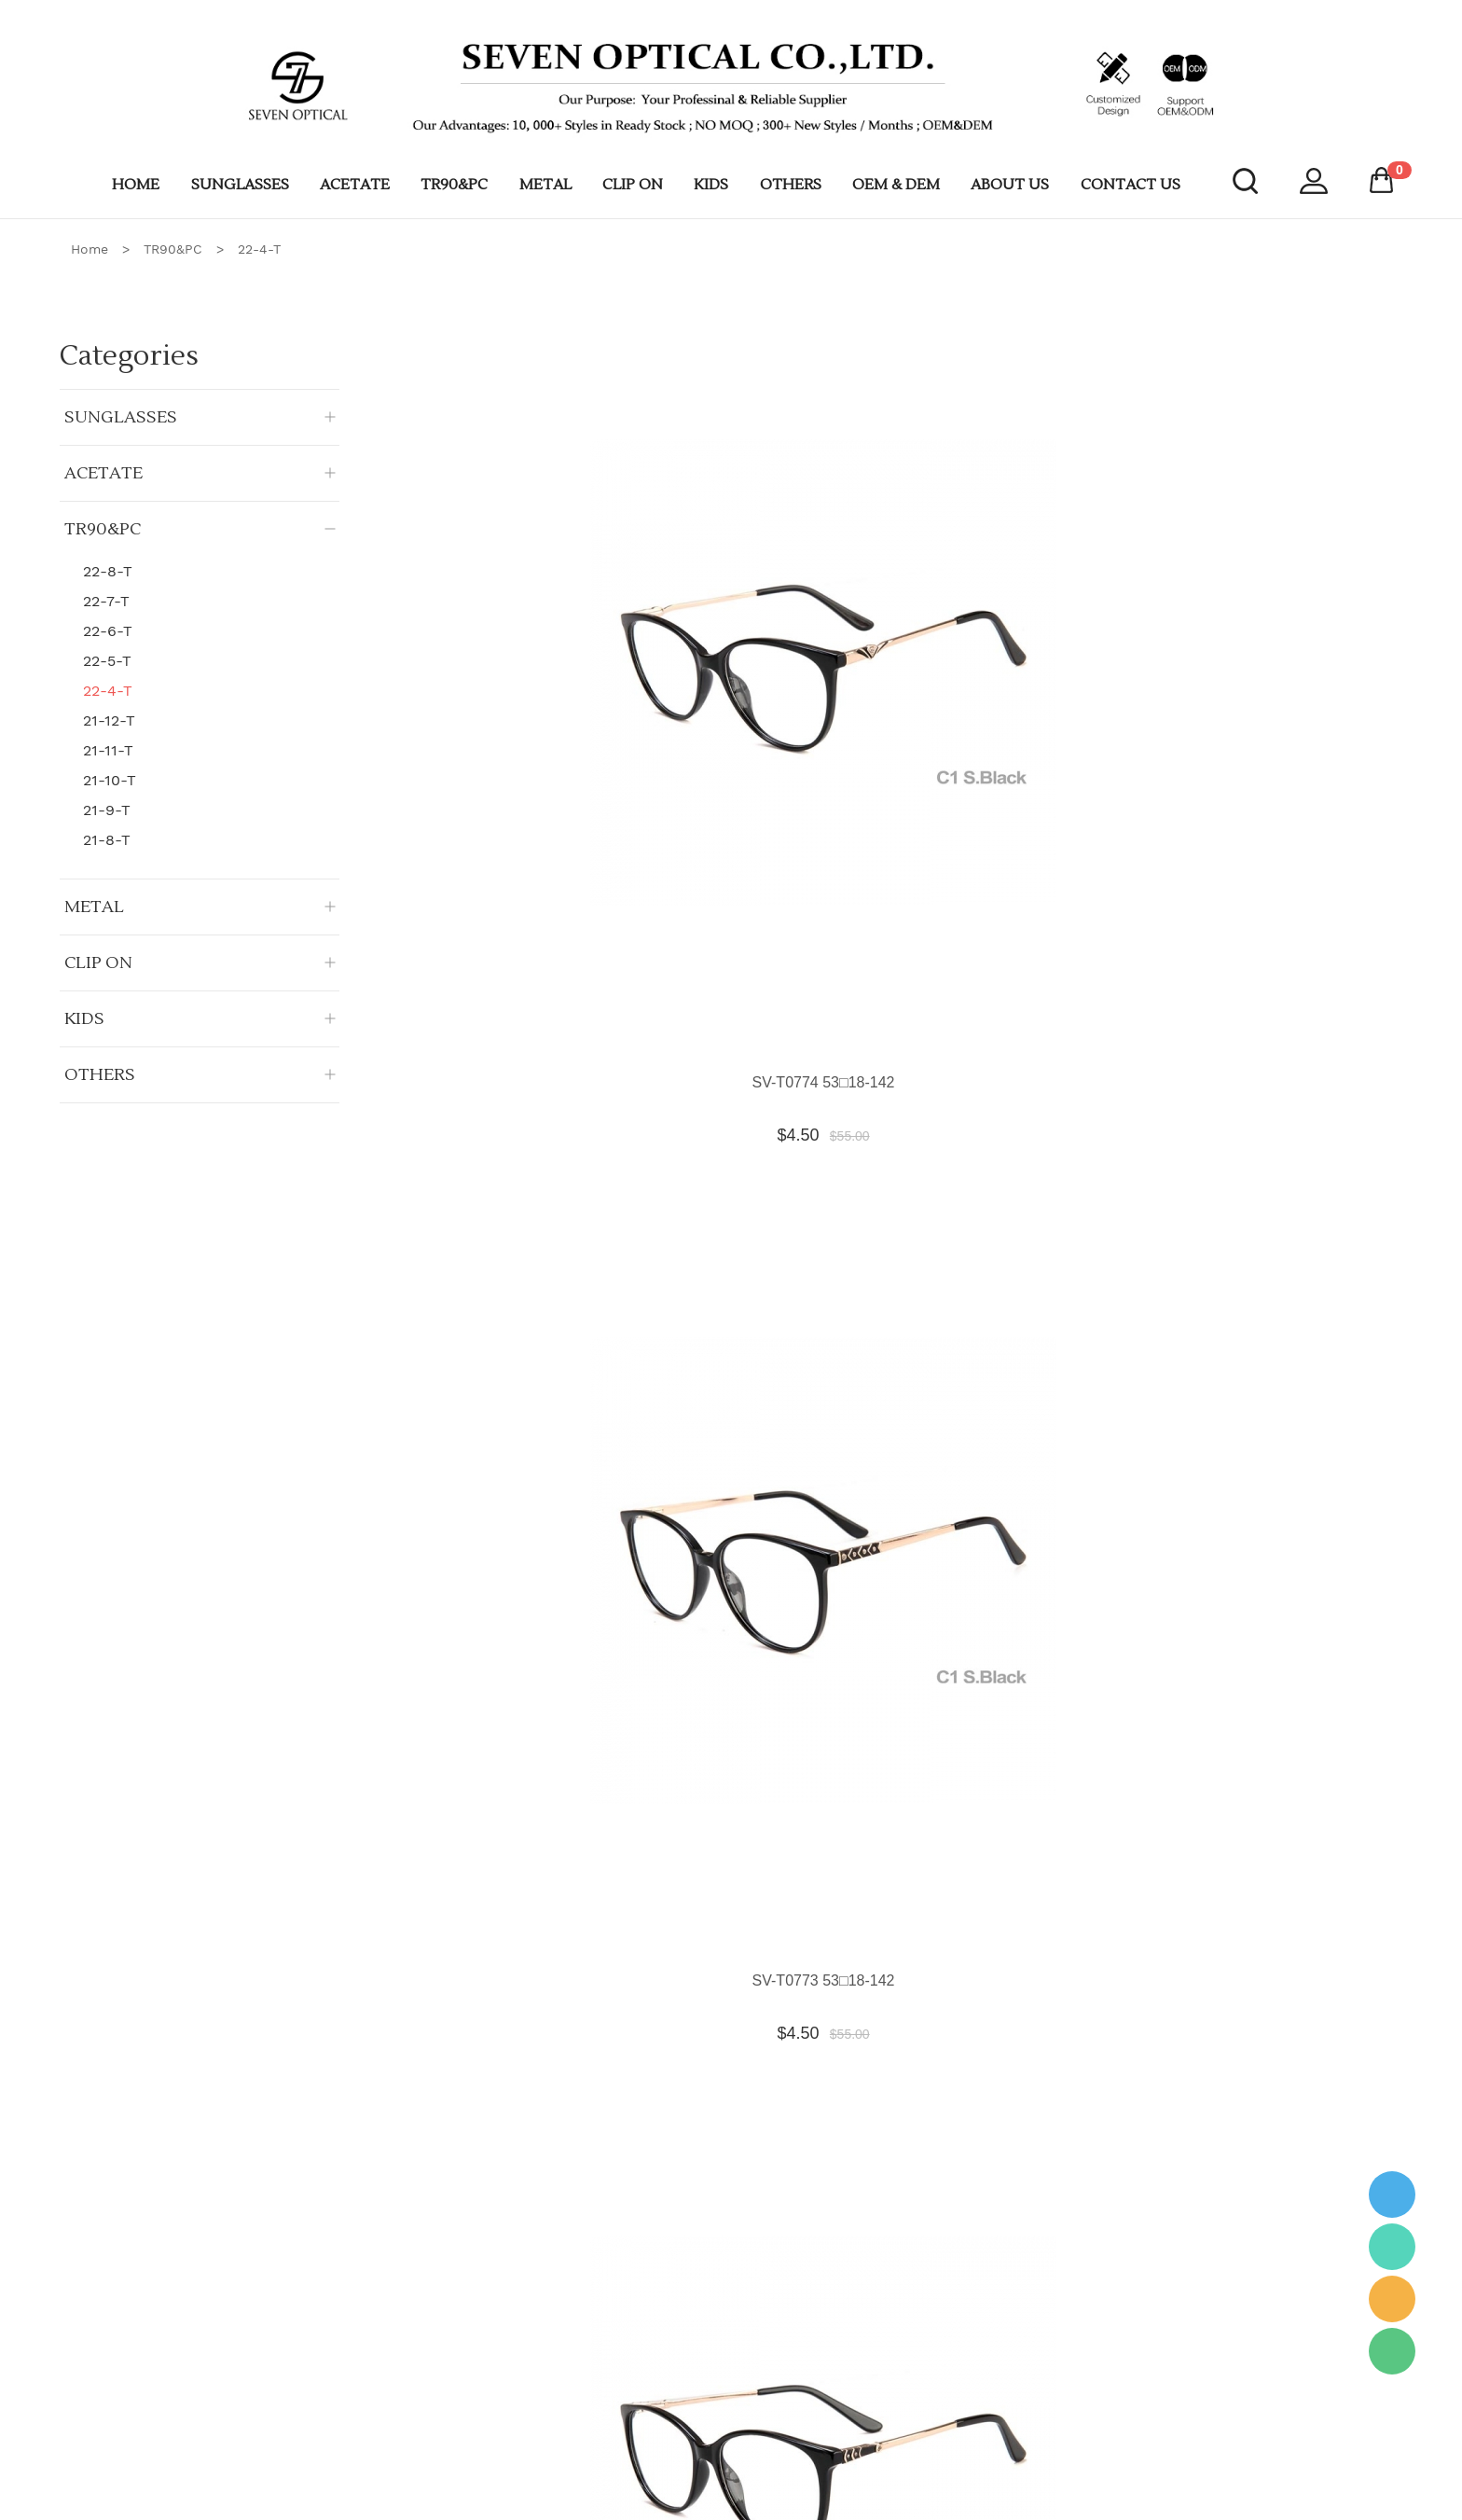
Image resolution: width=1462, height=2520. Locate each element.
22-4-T (259, 249)
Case (918, 2383)
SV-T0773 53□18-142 (796, 542)
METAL (545, 184)
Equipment (934, 2322)
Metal (658, 2383)
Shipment (408, 2414)
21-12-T (109, 720)
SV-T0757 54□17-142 (796, 2038)
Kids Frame (676, 2476)
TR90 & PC (675, 2414)
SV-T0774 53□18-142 (554, 542)
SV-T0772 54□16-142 (1038, 542)
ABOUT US (1010, 184)
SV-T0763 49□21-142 (1280, 1290)
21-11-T (108, 750)
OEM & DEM (896, 184)
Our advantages (428, 2353)
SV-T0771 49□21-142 (1280, 542)
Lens (917, 2353)
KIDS (711, 184)
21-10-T (109, 780)
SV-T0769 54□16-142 (796, 916)
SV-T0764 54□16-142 (1038, 1290)
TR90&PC (454, 184)
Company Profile (429, 2322)
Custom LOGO (424, 2445)
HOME (135, 184)
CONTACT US (1130, 184)
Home (89, 249)
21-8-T (107, 840)
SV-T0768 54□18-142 (1038, 916)
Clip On (664, 2445)
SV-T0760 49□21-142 (1038, 1664)
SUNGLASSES (240, 184)
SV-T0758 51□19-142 (554, 2038)
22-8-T (107, 571)
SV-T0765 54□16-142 (796, 1290)
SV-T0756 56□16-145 (1038, 2038)
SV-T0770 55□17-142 (554, 916)
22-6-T (107, 631)
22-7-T (106, 601)
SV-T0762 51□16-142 (554, 1664)
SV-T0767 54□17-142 (1280, 916)
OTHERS (790, 184)
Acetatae (668, 2353)
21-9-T (107, 810)
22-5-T (107, 661)
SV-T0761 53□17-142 (796, 1664)
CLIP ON (632, 184)
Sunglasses (676, 2322)
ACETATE (355, 184)
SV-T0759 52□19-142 (1280, 1664)
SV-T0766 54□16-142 (554, 1290)
